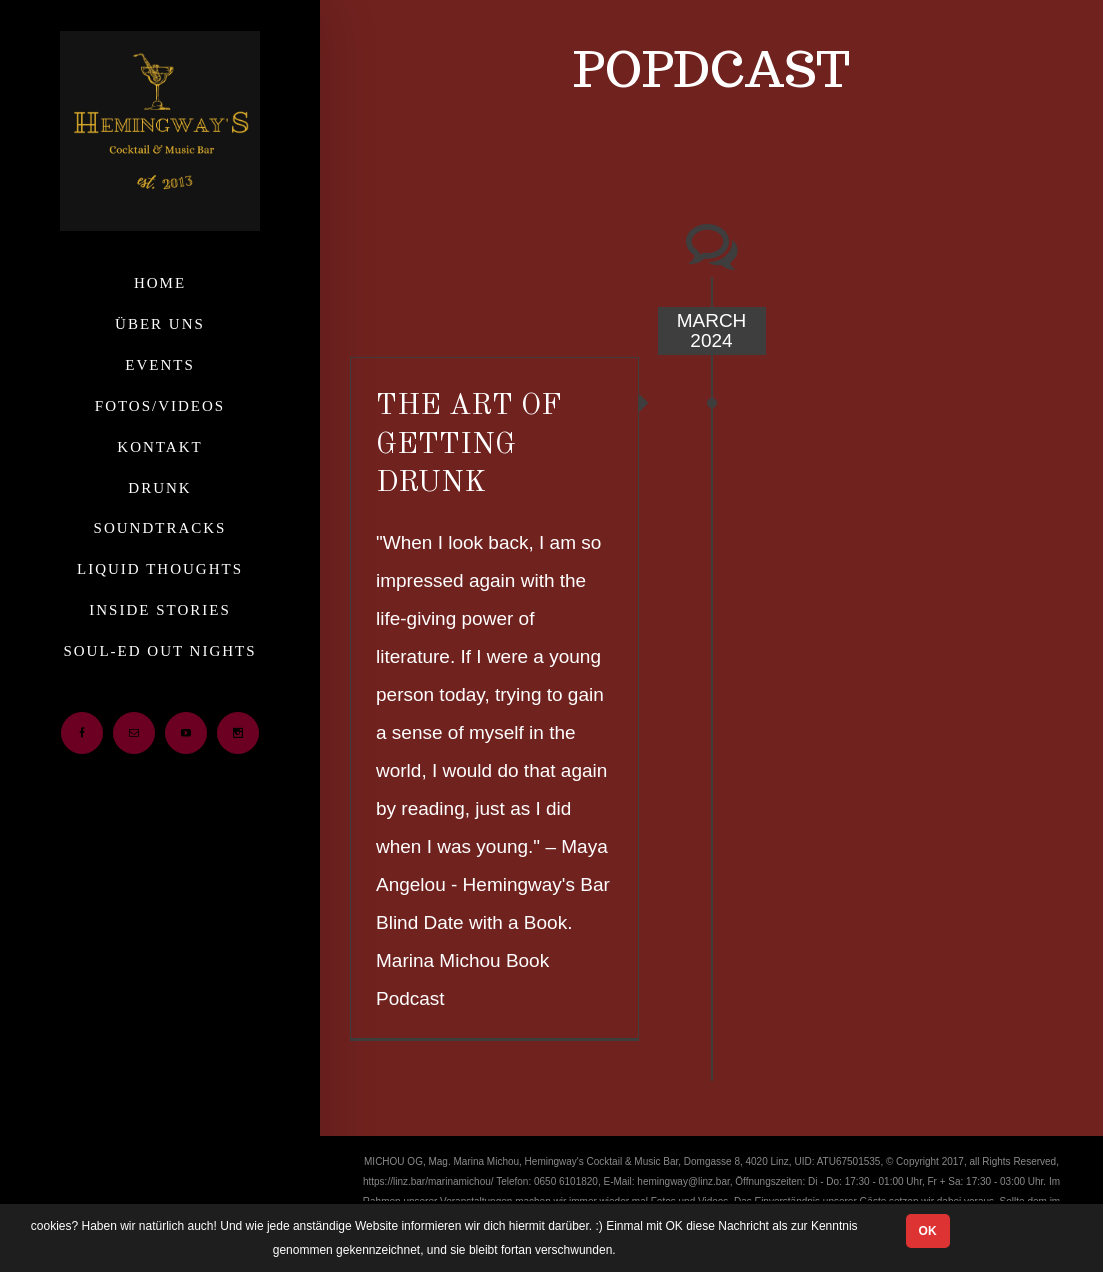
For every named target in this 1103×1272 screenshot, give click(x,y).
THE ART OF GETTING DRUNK (469, 445)
